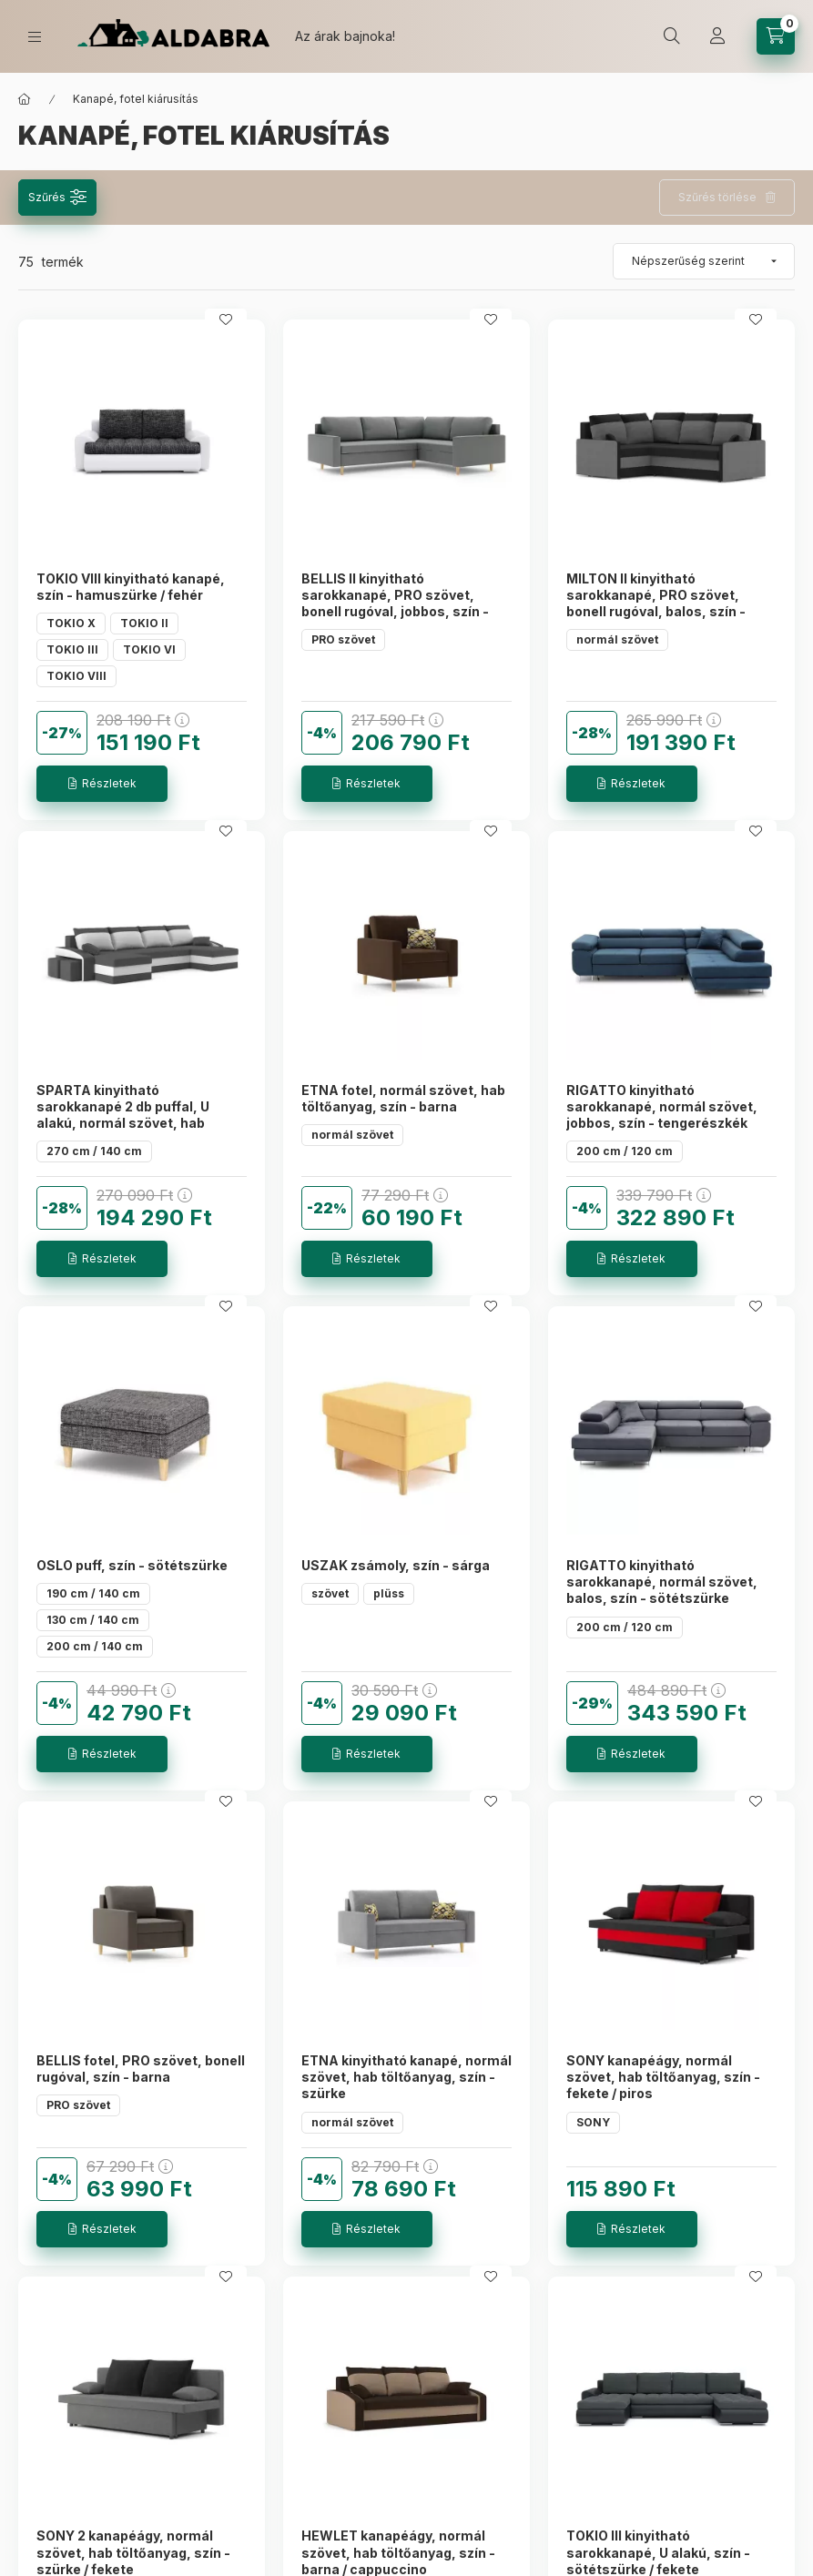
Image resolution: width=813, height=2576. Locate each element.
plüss (388, 1593)
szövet (330, 1593)
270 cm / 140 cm (94, 1151)
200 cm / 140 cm (94, 1646)
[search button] (672, 36)
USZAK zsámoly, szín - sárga (395, 1565)
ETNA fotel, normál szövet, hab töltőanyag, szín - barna (403, 1098)
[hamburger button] (34, 37)
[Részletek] (102, 784)
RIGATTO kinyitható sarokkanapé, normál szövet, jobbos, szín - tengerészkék (661, 1106)
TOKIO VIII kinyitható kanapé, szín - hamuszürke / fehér (130, 587)
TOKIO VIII (76, 676)
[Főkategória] (24, 99)
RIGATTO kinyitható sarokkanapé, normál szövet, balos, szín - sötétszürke (661, 1581)
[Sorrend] (704, 261)
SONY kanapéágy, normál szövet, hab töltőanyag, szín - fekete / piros (663, 2077)
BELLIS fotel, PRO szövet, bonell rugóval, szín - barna (140, 2068)
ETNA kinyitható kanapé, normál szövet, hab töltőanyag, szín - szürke (406, 2077)
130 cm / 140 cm (92, 1620)
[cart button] (776, 36)
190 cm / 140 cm (93, 1593)
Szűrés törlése (717, 197)
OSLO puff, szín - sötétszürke (132, 1565)
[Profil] (717, 36)
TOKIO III (72, 649)
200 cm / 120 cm (624, 1151)
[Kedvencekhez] (226, 319)
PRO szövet (343, 639)
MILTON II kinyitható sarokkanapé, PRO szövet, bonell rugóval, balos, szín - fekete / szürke (656, 603)
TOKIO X (71, 623)
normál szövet (617, 639)
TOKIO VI (149, 649)
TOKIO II (144, 623)
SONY (593, 2122)
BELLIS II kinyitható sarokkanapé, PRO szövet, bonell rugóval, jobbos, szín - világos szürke (395, 603)
